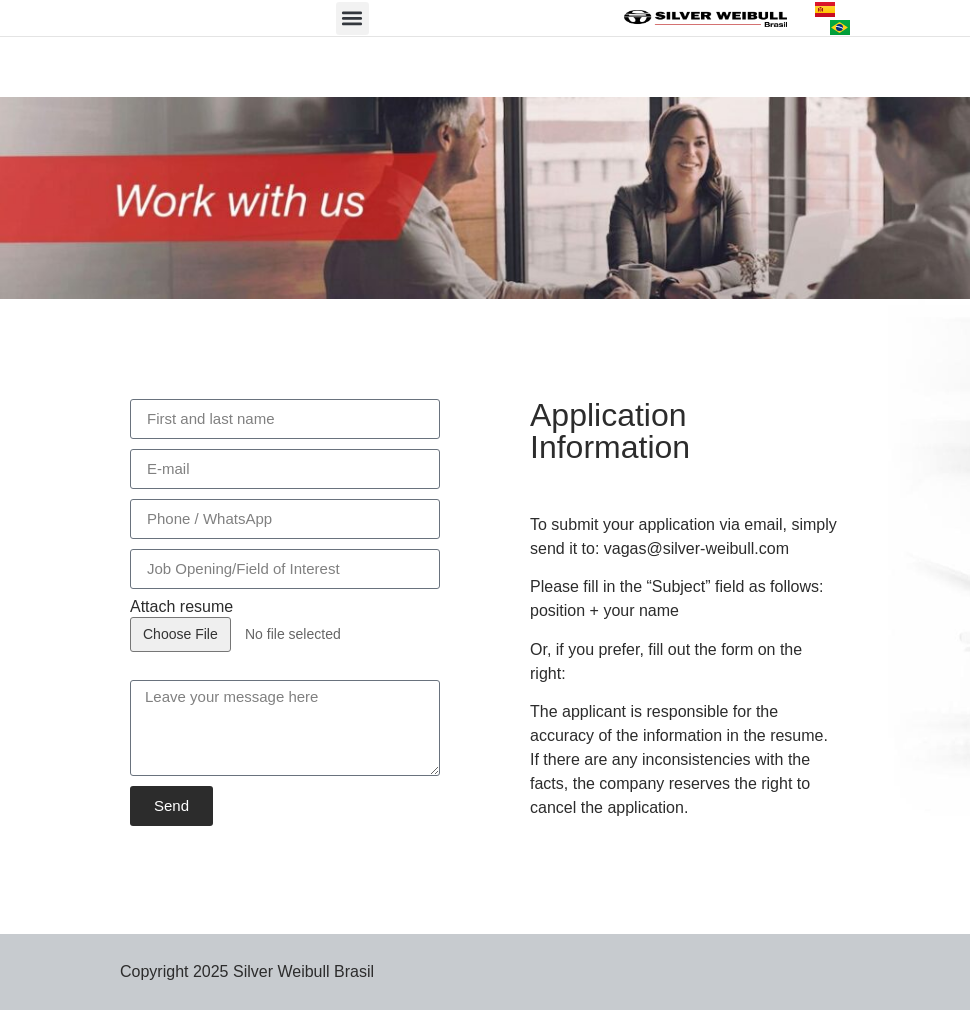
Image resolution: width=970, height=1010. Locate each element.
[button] (352, 18)
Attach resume (181, 607)
